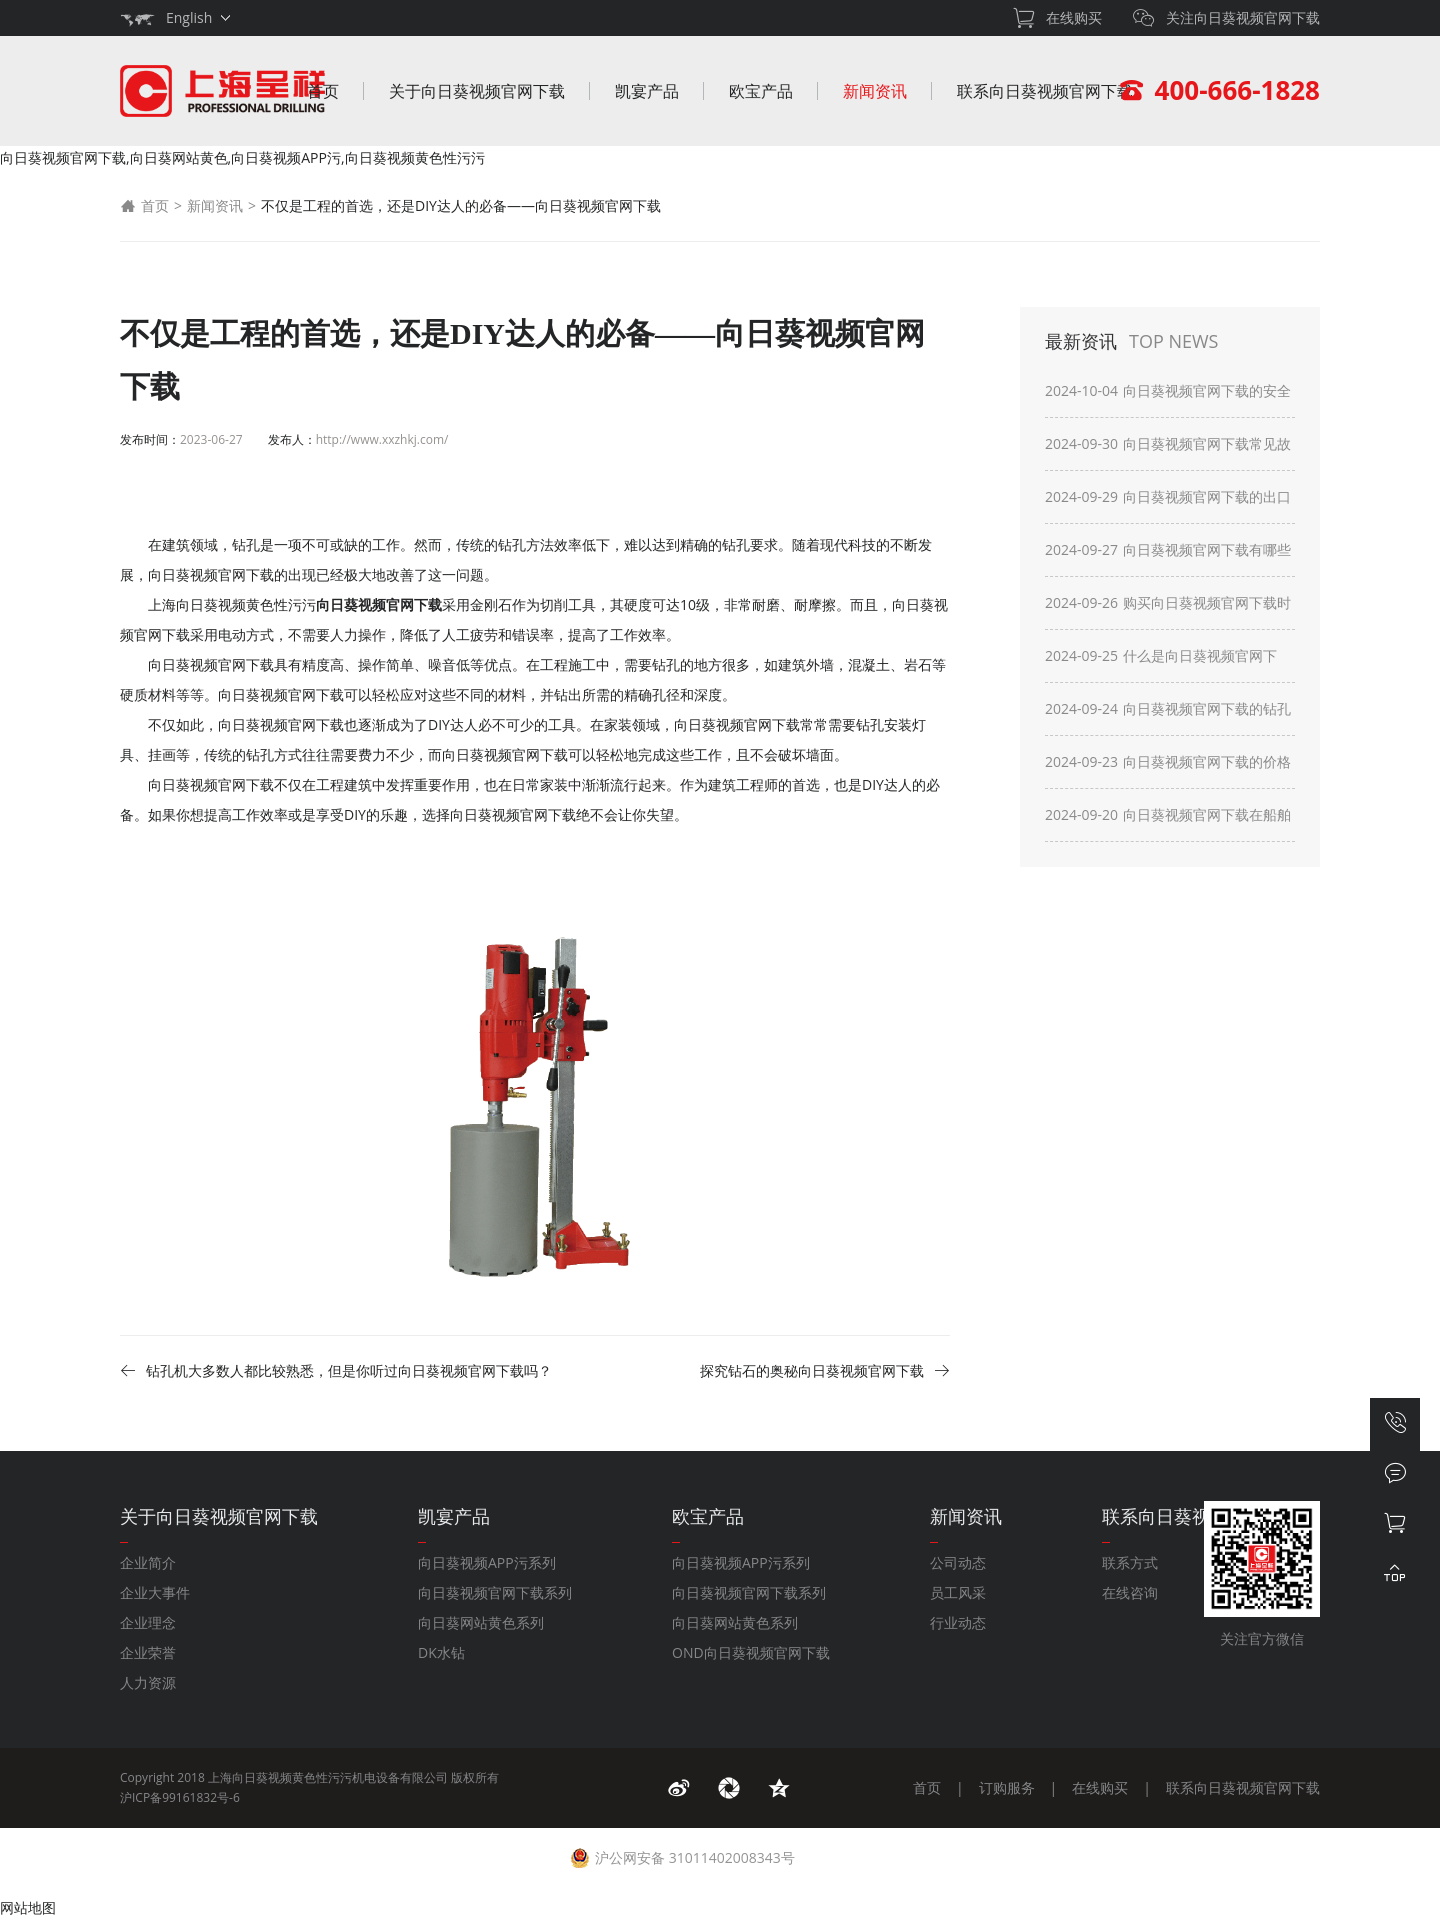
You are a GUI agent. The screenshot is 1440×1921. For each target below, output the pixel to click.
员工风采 (958, 1592)
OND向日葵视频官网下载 (751, 1652)
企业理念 (148, 1622)
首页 (323, 91)
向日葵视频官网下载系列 (495, 1592)
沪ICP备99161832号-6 (180, 1797)
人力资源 (148, 1682)
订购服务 (1007, 1787)
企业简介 (148, 1562)
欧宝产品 (761, 91)
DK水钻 (441, 1652)
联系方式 (1130, 1562)
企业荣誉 (148, 1652)
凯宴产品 (647, 91)
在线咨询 (1130, 1592)
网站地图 (28, 1907)
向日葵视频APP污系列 (487, 1562)
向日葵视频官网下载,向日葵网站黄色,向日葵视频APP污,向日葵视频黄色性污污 (242, 157)
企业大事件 (155, 1592)
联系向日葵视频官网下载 (1045, 91)
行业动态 (958, 1622)
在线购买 (1100, 1787)
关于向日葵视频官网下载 (477, 91)
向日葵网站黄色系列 (481, 1622)
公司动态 (958, 1562)
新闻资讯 (875, 91)
